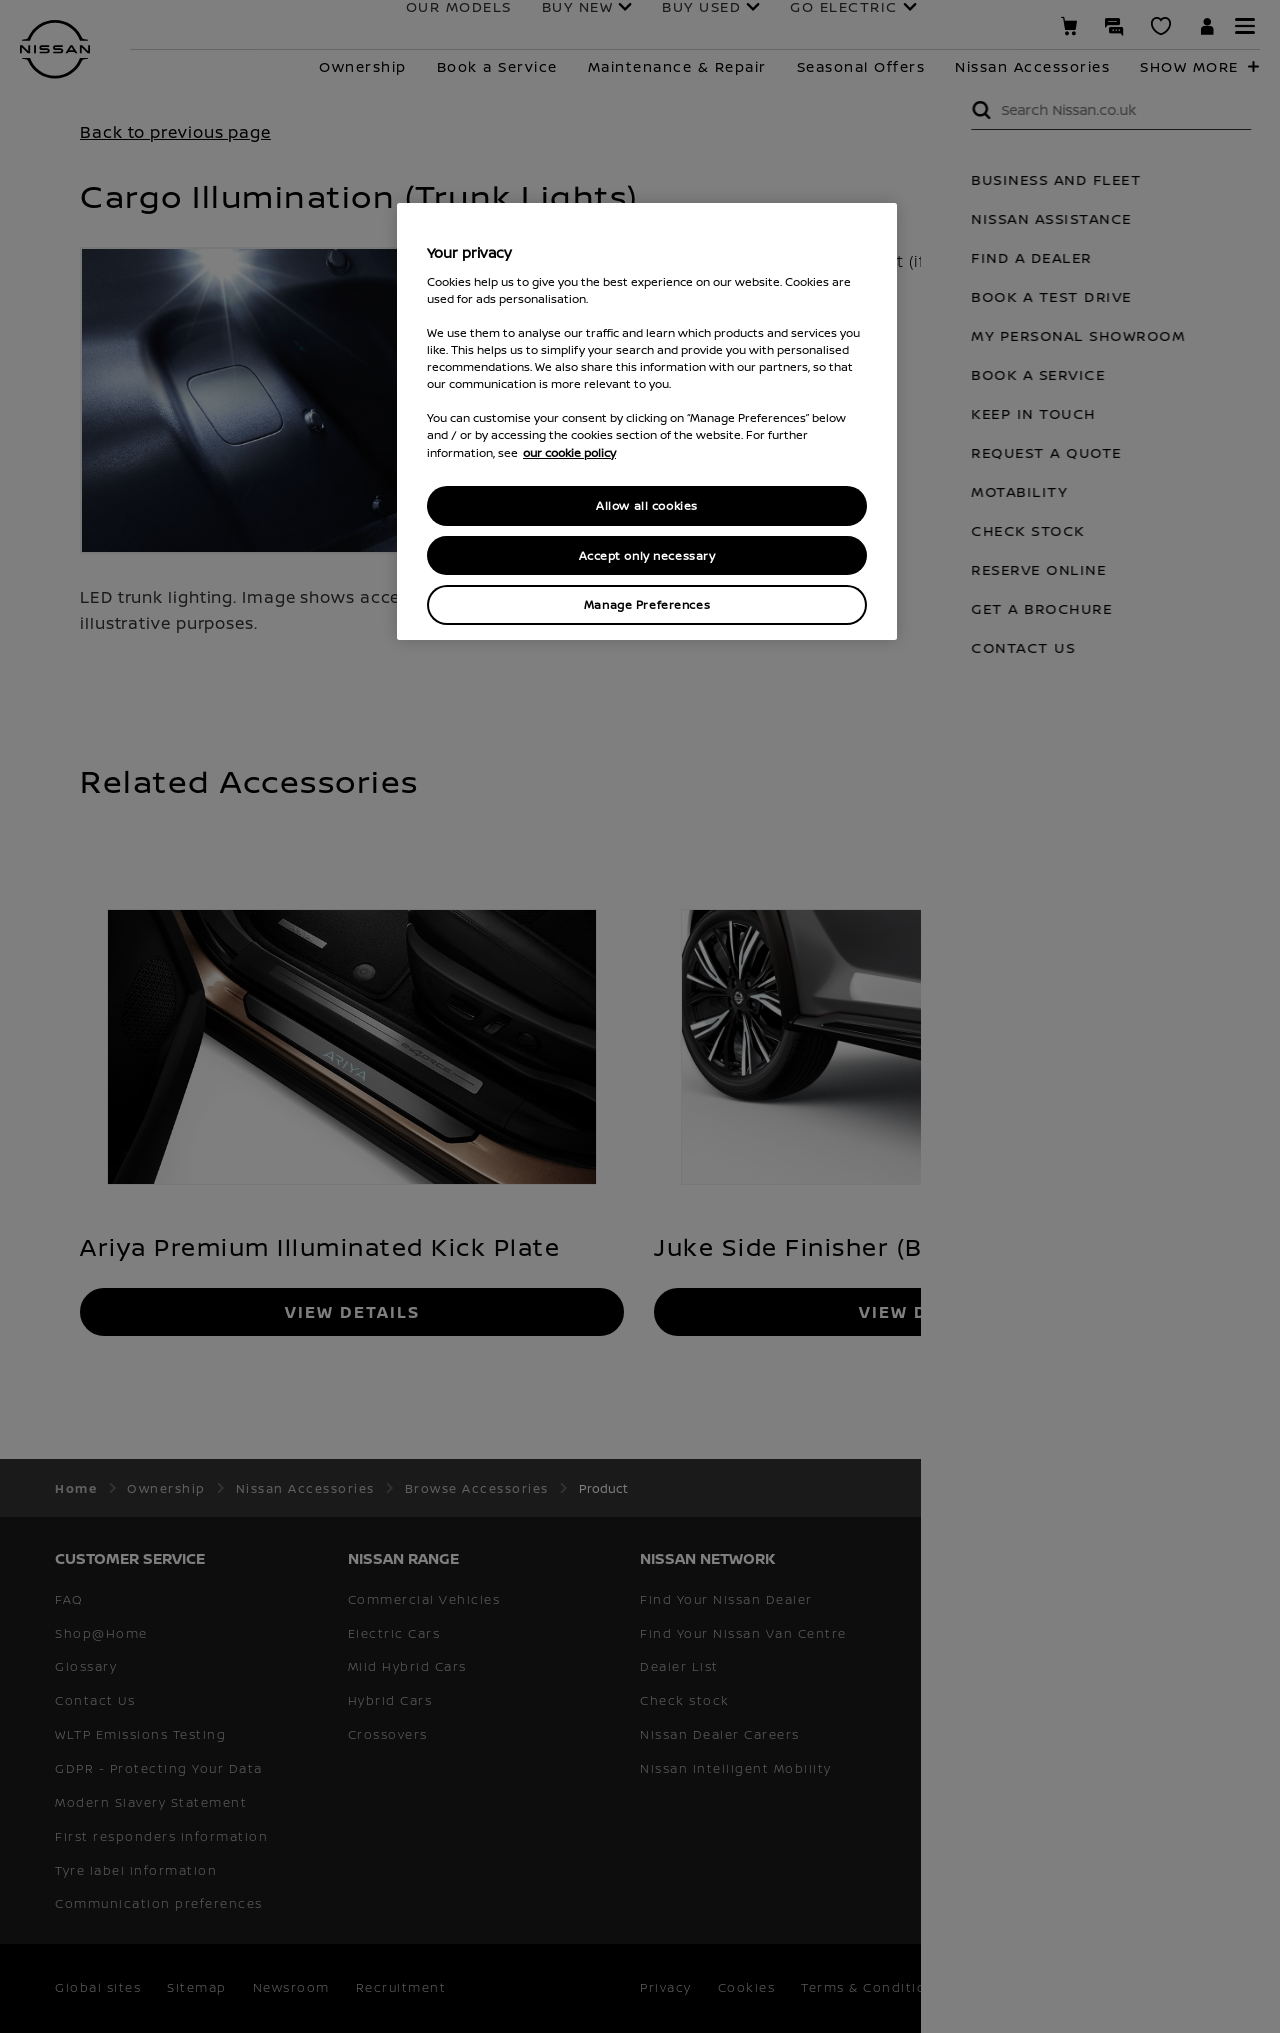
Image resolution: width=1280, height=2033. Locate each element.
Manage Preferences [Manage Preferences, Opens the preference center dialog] (647, 604)
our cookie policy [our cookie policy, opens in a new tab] (569, 452)
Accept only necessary (647, 555)
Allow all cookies (647, 505)
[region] (647, 421)
